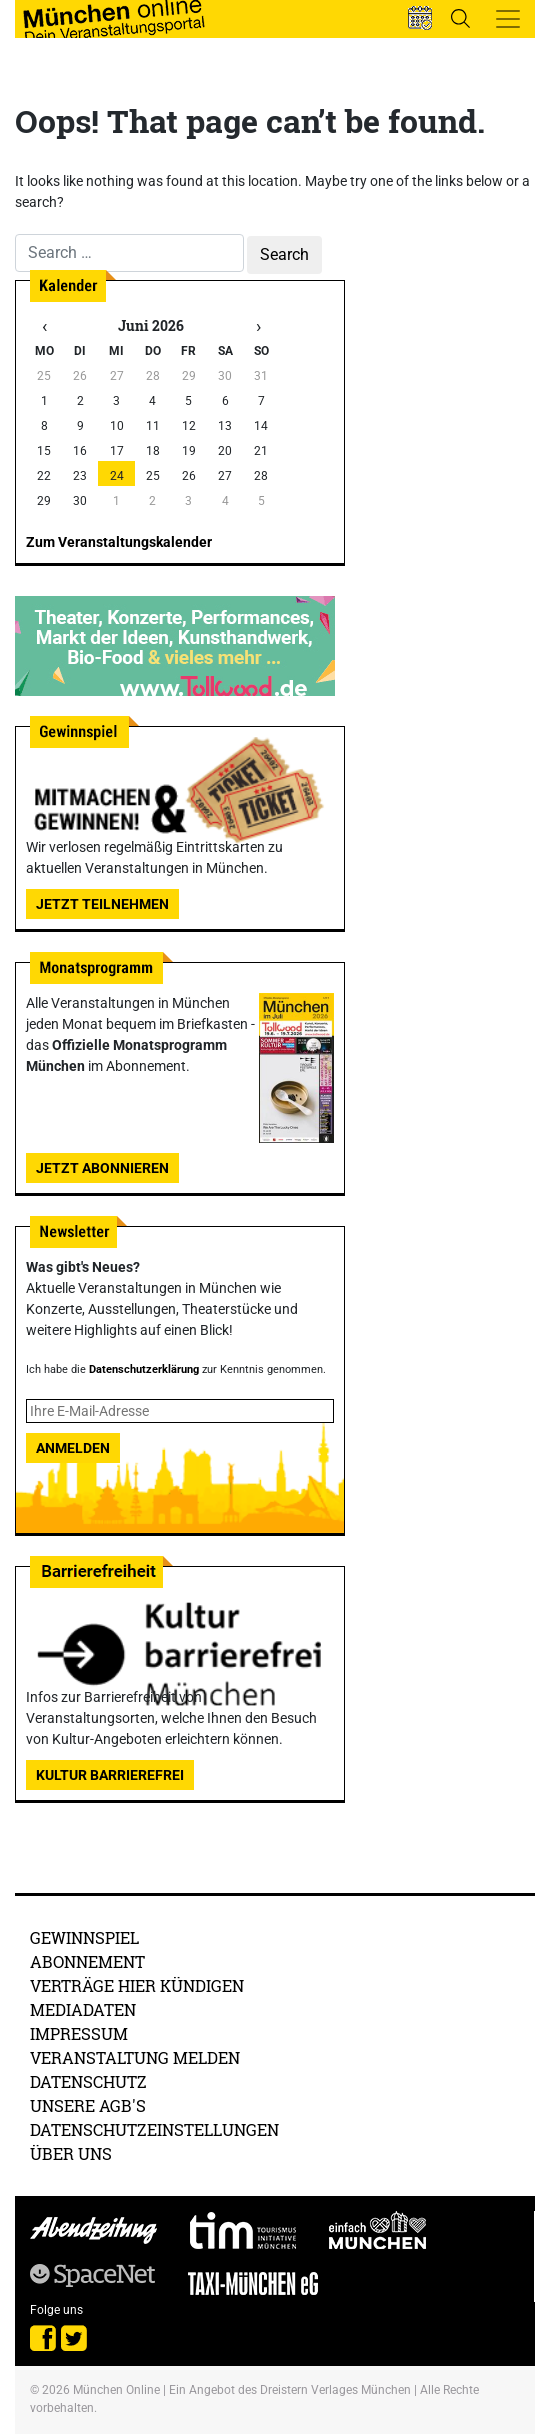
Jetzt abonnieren (102, 1168)
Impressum (79, 2033)
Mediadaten (83, 2009)
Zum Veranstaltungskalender (119, 542)
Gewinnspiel (84, 1937)
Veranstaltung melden (135, 2057)
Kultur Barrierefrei (110, 1775)
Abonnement (87, 1961)
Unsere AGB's (88, 2105)
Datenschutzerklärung (144, 1369)
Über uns (71, 2153)
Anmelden (73, 1448)
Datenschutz (88, 2081)
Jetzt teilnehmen (102, 904)
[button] (420, 18)
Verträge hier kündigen (137, 1985)
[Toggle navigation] (508, 19)
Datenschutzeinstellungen (154, 2129)
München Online (116, 2390)
